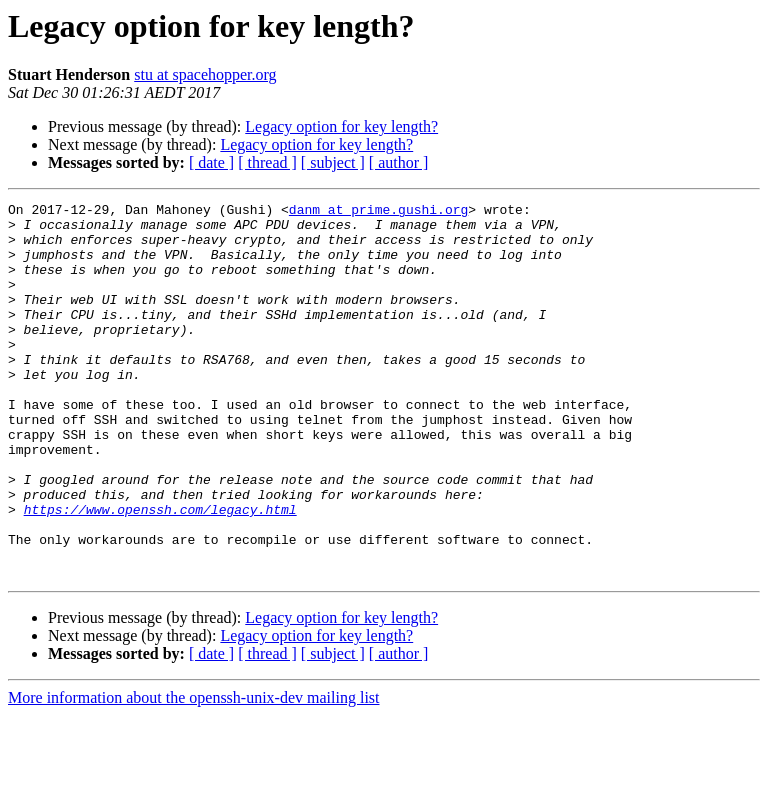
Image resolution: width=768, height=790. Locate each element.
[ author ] (399, 162)
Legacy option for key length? (341, 126)
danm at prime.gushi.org (378, 212)
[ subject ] (333, 162)
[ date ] (211, 162)
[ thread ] (267, 162)
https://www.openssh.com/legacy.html (160, 572)
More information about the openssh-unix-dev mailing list (194, 772)
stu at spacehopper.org (205, 74)
